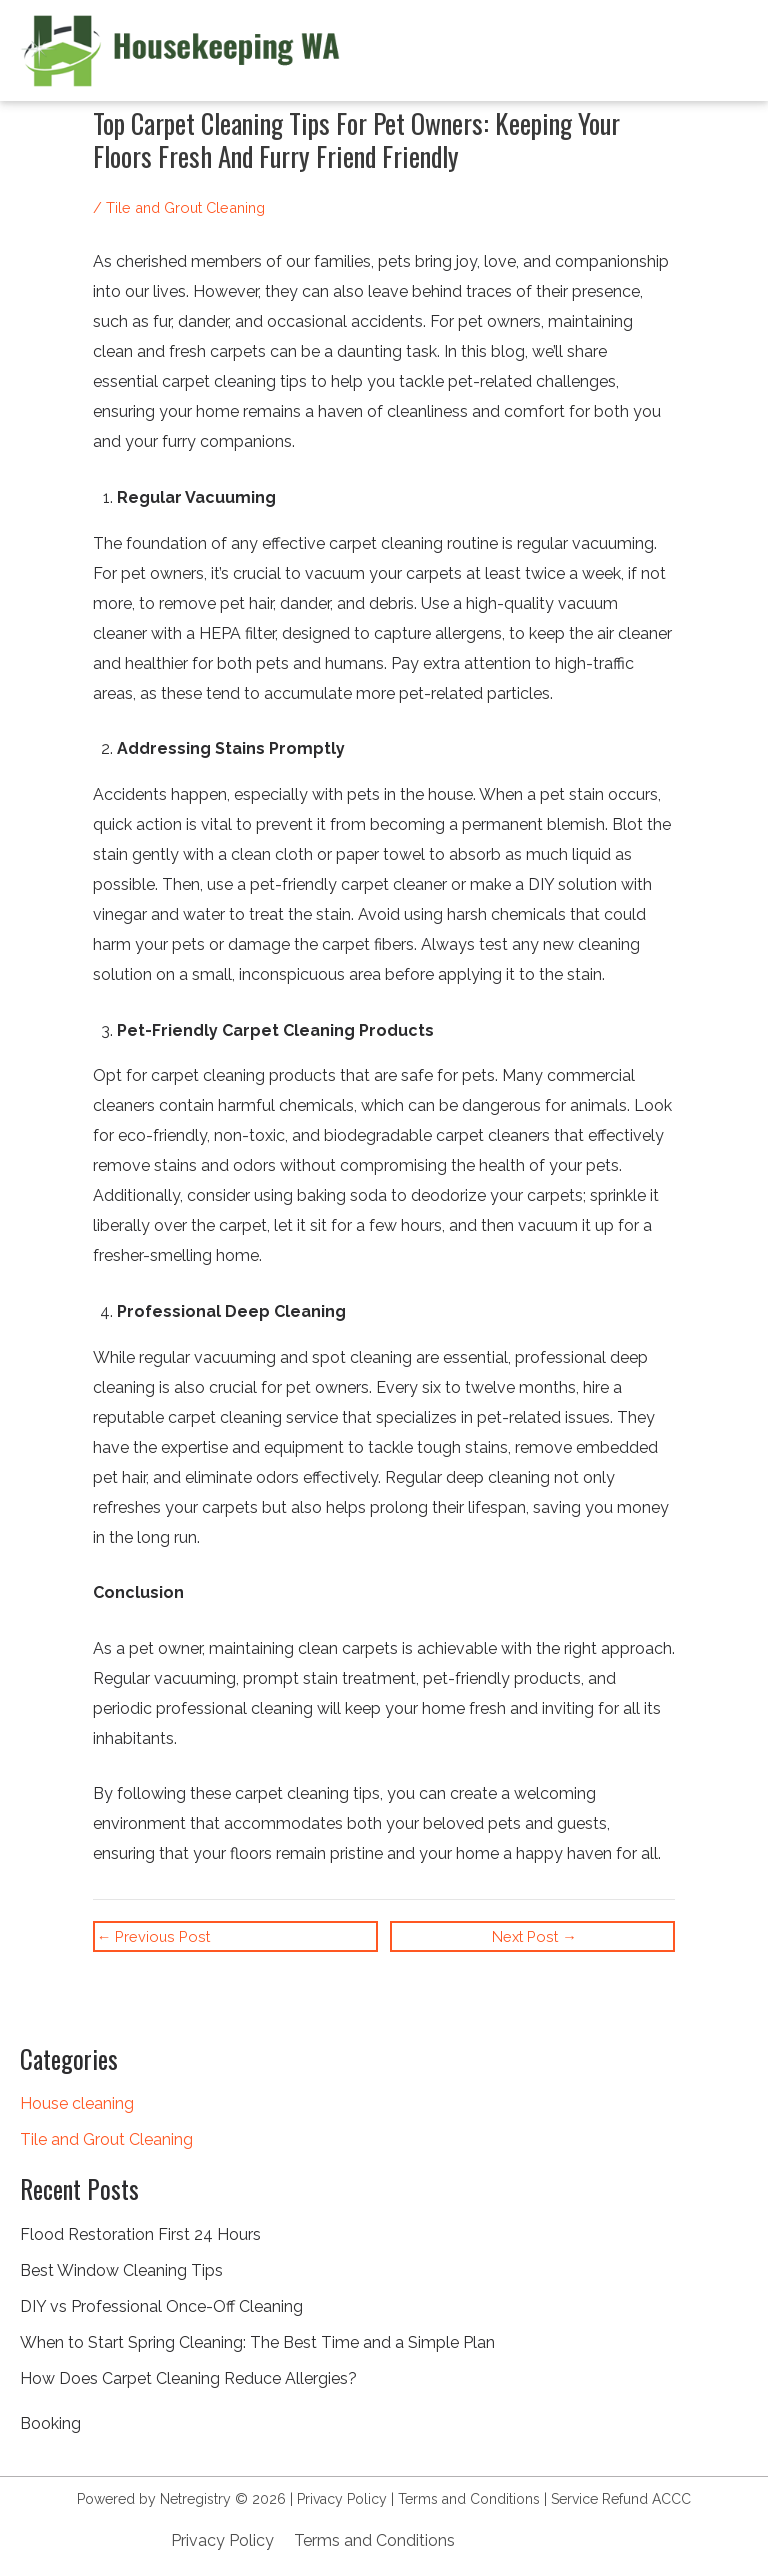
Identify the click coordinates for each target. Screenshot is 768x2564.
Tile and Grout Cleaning (106, 2139)
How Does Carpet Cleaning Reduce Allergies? (188, 2378)
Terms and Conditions (469, 2499)
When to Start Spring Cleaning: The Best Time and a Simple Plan (257, 2342)
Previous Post (154, 1937)
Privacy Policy (342, 2499)
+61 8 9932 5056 (536, 2540)
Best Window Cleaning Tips (121, 2270)
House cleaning (77, 2103)
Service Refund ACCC (621, 2499)
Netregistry (195, 2499)
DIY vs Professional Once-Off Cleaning (161, 2306)
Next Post (534, 1937)
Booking (50, 2423)
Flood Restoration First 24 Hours (140, 2234)
